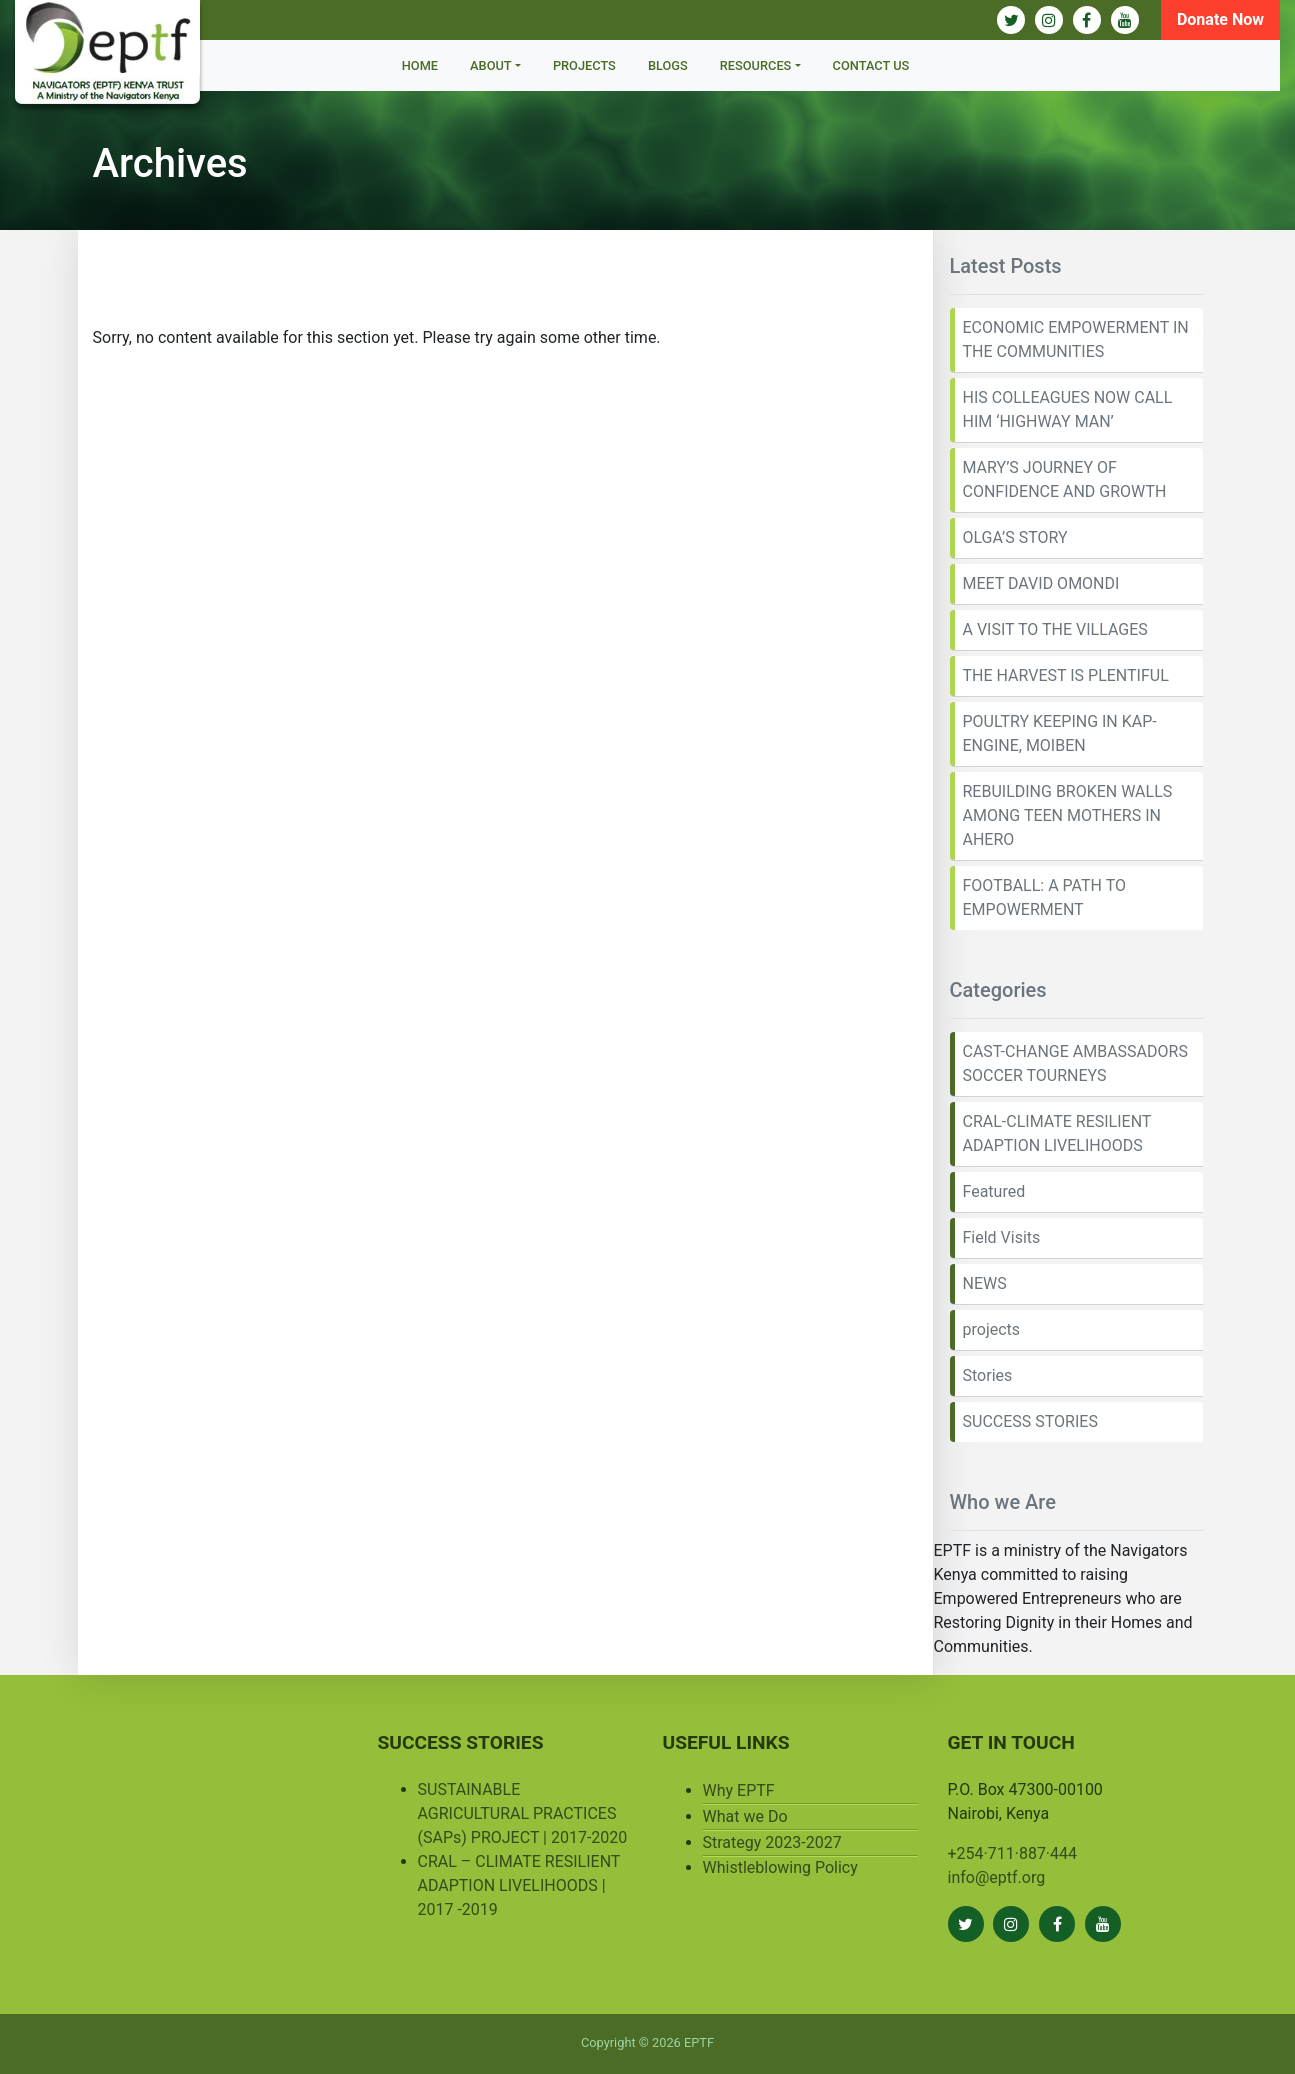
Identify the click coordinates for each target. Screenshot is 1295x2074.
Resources (756, 65)
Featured (994, 1191)
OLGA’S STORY (1015, 537)
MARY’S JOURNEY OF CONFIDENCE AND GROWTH (1065, 479)
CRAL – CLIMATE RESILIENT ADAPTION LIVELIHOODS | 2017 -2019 (519, 1885)
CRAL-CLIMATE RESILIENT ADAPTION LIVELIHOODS (1057, 1133)
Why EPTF (739, 1790)
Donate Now (1220, 19)
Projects (584, 65)
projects (992, 1329)
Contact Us (871, 65)
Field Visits (1002, 1237)
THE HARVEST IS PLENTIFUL (1066, 675)
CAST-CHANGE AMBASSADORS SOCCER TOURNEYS (1075, 1063)
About (491, 65)
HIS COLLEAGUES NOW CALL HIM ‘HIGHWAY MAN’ (1068, 409)
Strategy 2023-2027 (772, 1842)
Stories (988, 1375)
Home (420, 65)
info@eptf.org (997, 1877)
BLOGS (668, 65)
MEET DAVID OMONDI (1041, 583)
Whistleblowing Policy (780, 1867)
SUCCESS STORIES (1030, 1421)
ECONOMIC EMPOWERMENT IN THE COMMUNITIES (1076, 339)
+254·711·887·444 (1013, 1853)
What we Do (745, 1816)
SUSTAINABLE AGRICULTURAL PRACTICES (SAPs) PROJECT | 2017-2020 (523, 1813)
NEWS (985, 1283)
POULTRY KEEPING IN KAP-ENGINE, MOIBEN (1060, 733)
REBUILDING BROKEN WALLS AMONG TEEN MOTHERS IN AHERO (1068, 815)
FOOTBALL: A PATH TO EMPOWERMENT (1044, 897)
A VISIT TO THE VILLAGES (1055, 629)
